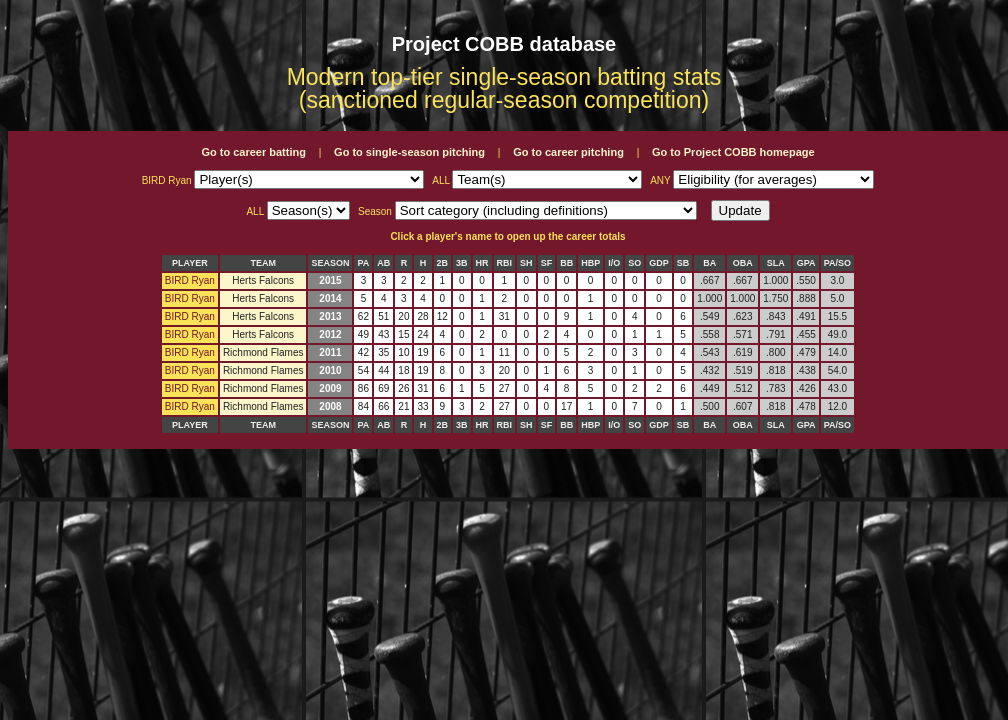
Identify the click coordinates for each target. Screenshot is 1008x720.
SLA (776, 263)
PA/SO (837, 263)
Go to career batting (253, 152)
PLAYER (190, 263)
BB (566, 263)
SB (683, 263)
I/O (614, 263)
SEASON (330, 263)
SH (526, 263)
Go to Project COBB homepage (733, 152)
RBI (505, 263)
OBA (743, 263)
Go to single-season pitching (409, 152)
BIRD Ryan (190, 280)
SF (547, 263)
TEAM (263, 263)
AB (383, 263)
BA (709, 263)
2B (443, 263)
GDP (659, 263)
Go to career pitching (568, 152)
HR (482, 263)
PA (363, 263)
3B (462, 263)
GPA (806, 263)
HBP (590, 263)
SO (634, 263)
